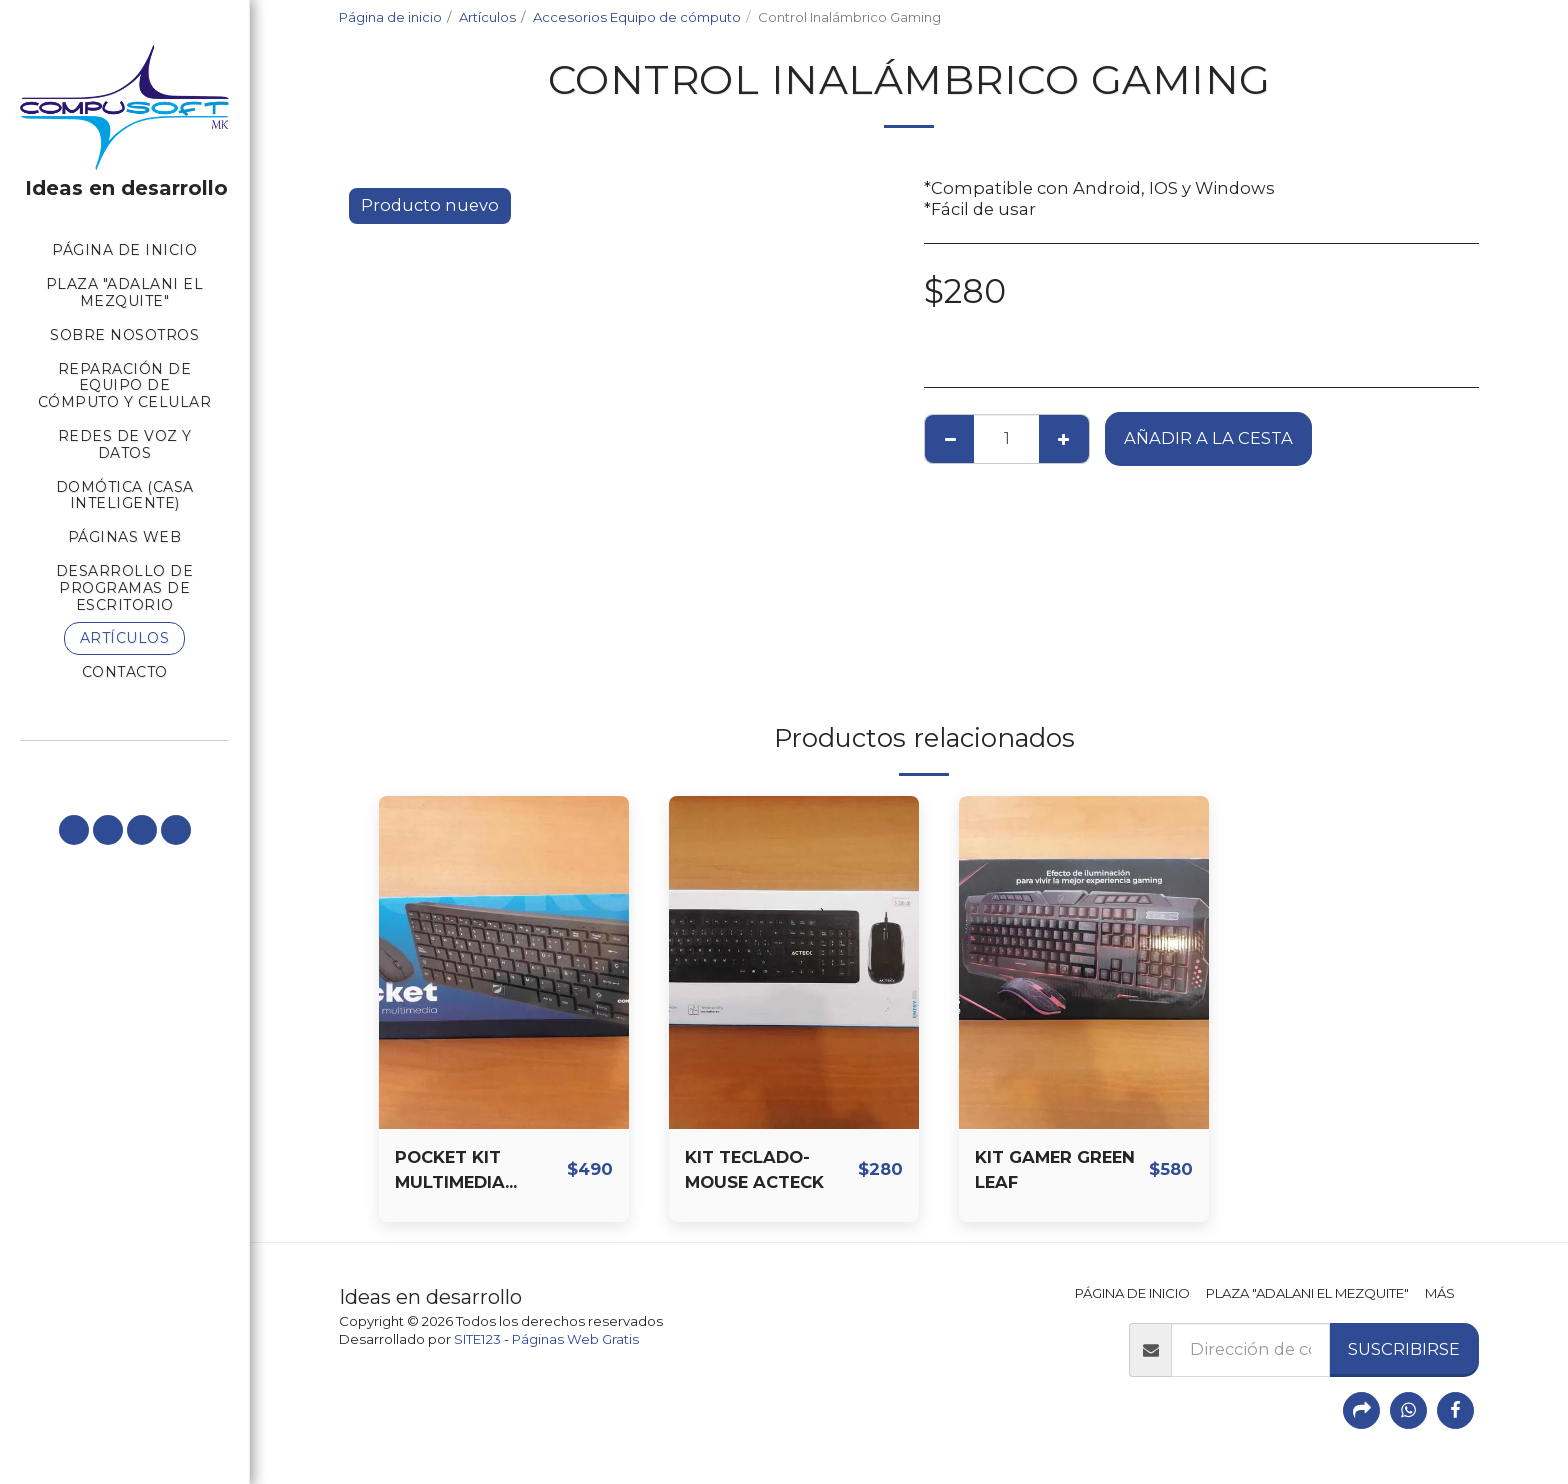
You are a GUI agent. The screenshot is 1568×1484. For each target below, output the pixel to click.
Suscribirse (1404, 1349)
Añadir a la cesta (1208, 438)
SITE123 (477, 1340)
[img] (504, 962)
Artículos (487, 17)
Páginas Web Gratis (575, 1340)
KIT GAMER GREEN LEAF (1055, 1169)
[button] (74, 830)
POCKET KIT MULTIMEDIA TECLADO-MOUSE (472, 1171)
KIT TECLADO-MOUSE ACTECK (754, 1169)
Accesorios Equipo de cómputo (637, 17)
